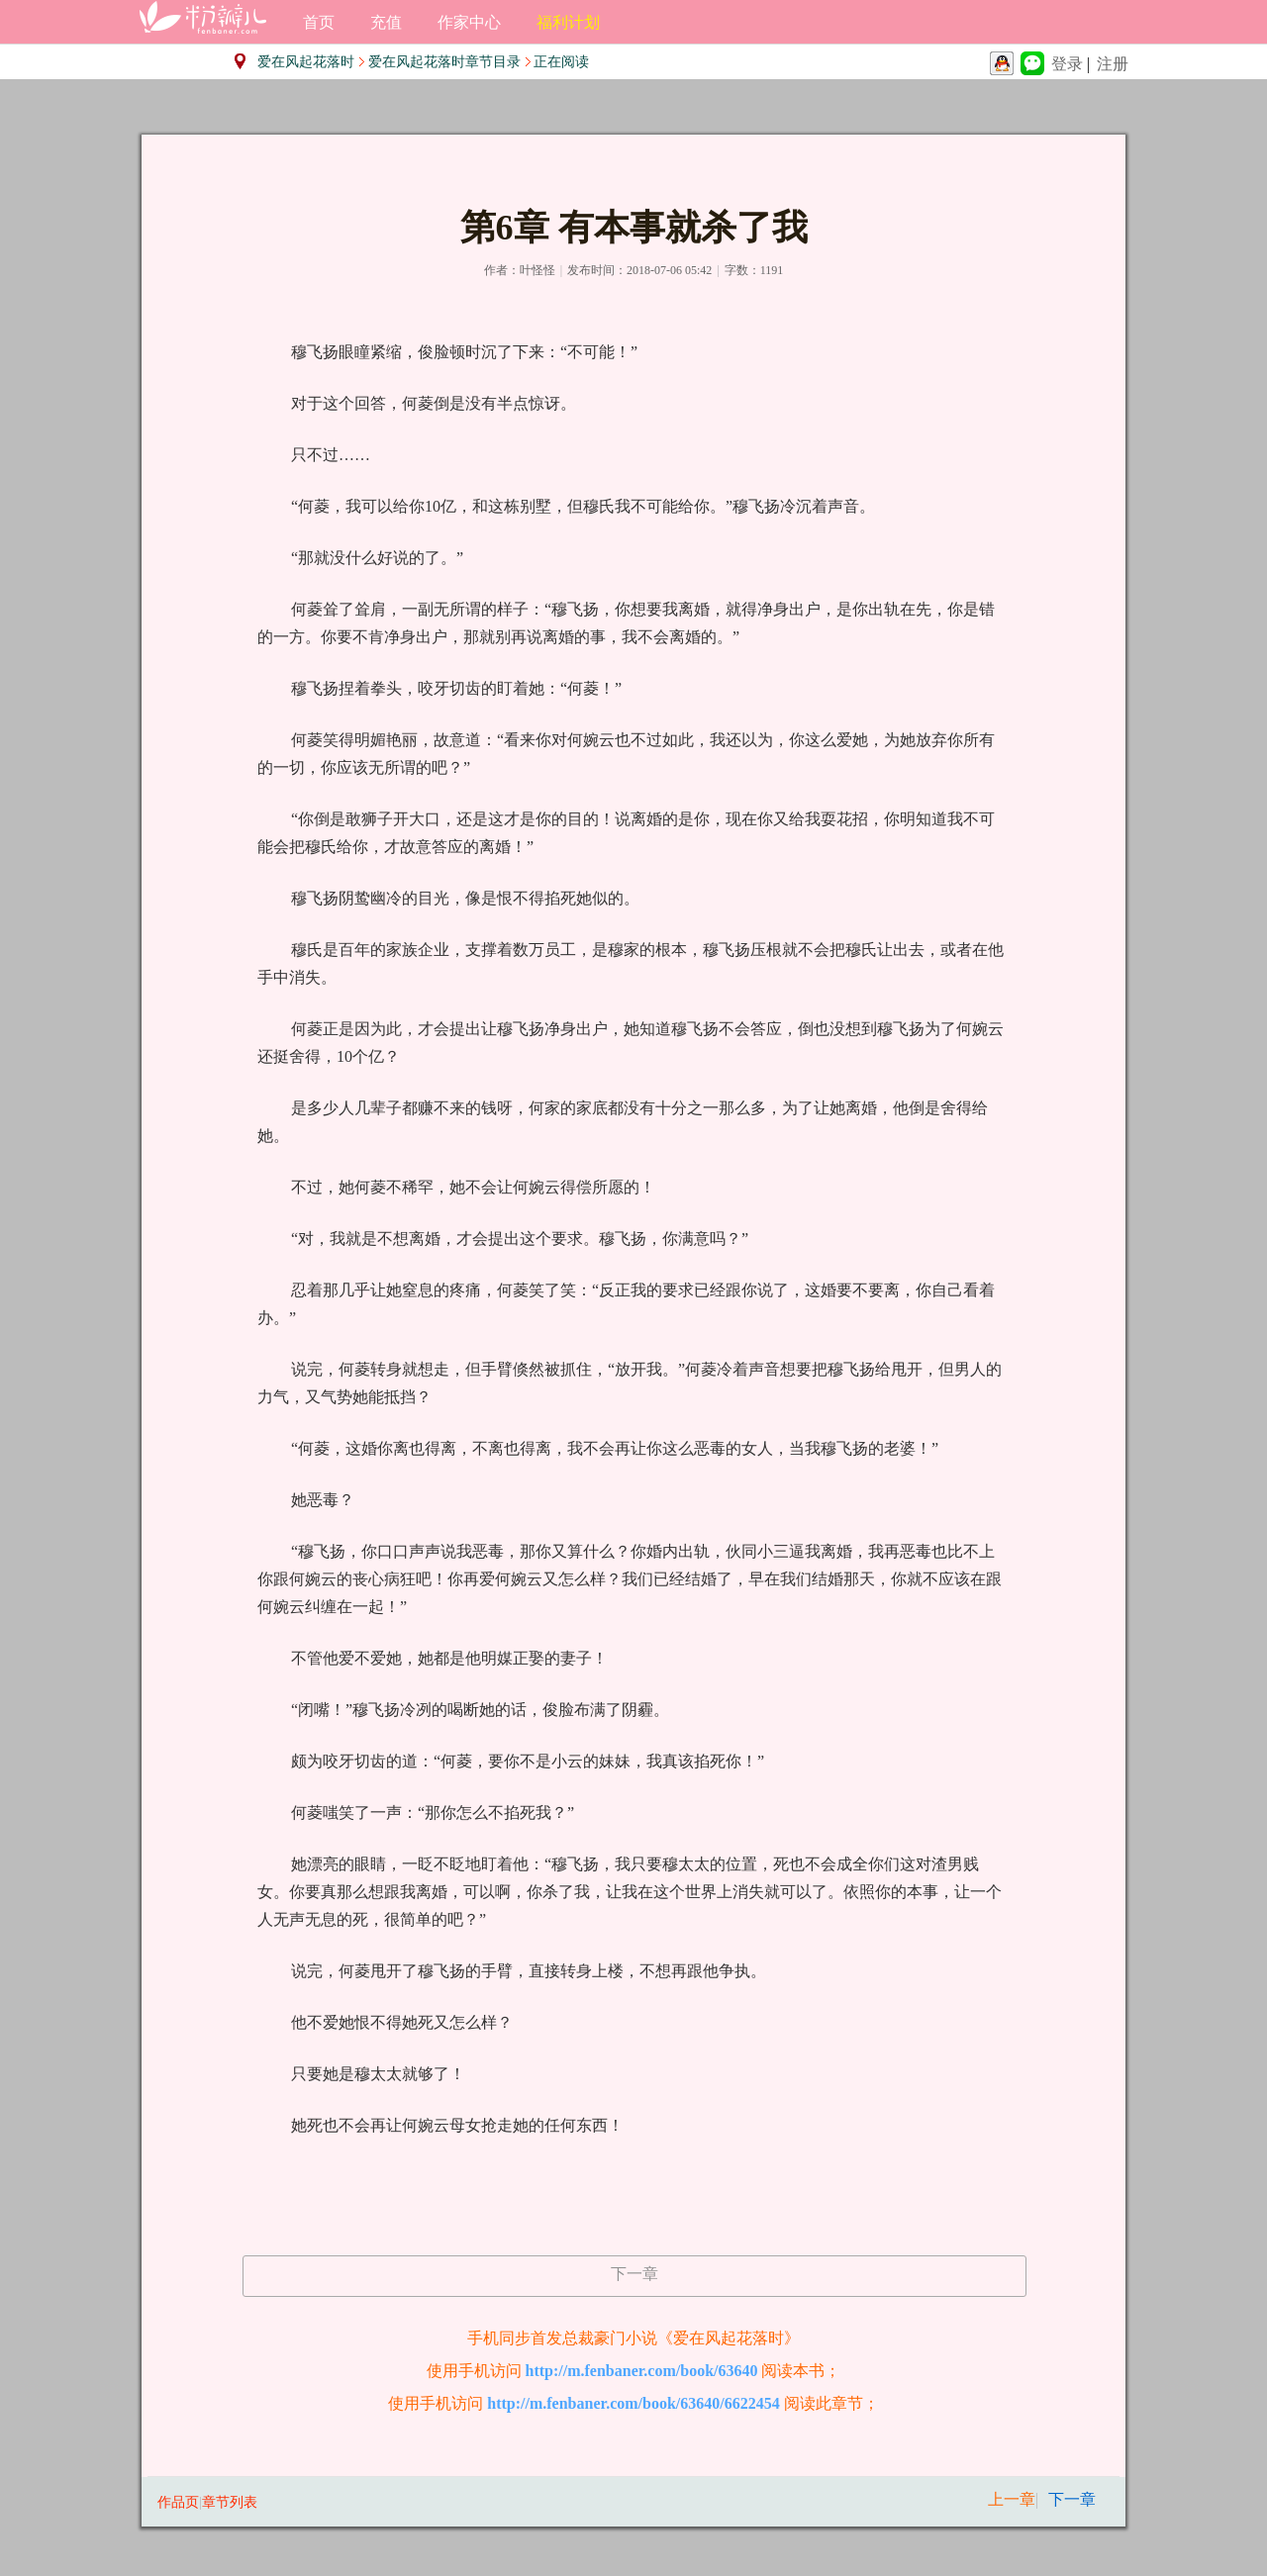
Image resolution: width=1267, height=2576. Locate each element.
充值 (386, 22)
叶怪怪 (537, 270)
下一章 (634, 2273)
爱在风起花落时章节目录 (444, 61)
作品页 (178, 2502)
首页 (319, 22)
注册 (1112, 63)
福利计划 (568, 22)
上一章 (1011, 2499)
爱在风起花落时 (305, 61)
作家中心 (469, 22)
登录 (1067, 63)
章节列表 (229, 2502)
